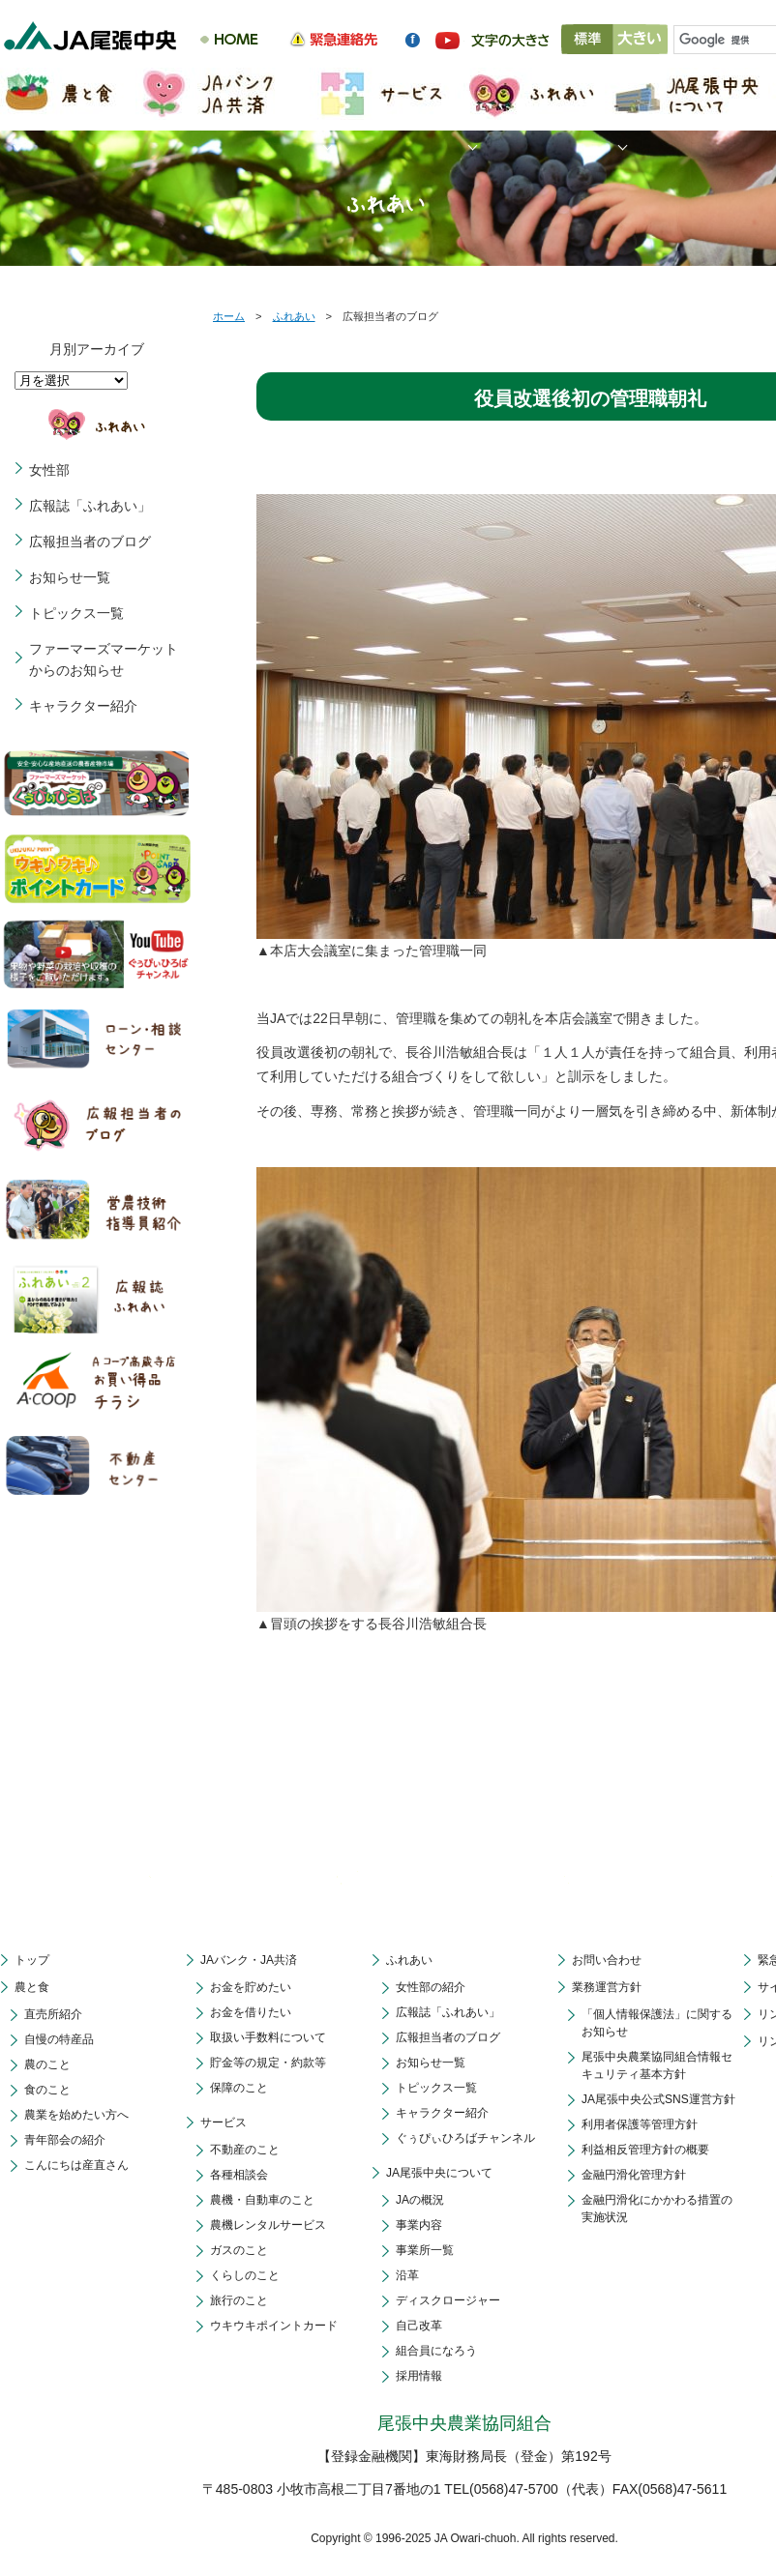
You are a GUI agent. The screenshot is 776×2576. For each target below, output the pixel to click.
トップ (32, 1960)
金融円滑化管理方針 (634, 2174)
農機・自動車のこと (262, 2200)
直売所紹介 (53, 2014)
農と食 (32, 1987)
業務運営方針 (607, 1987)
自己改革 (419, 2325)
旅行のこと (239, 2300)
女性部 (49, 470)
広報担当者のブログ (90, 541)
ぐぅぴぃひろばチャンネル (465, 2138)
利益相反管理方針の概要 (645, 2149)
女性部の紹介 (430, 1987)
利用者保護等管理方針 (640, 2124)
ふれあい (294, 316)
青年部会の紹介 (64, 2140)
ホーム (229, 316)
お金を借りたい (250, 2012)
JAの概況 (420, 2200)
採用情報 (419, 2376)
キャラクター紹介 (83, 706)
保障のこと (239, 2087)
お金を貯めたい (250, 1987)
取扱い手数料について (268, 2037)
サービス (223, 2122)
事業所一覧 (425, 2250)
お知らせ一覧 (69, 577)
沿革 (407, 2275)
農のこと (47, 2064)
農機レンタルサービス (268, 2225)
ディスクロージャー (448, 2300)
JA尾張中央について (439, 2173)
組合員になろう (436, 2350)
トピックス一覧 (76, 613)
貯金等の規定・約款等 (268, 2062)
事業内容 (419, 2225)
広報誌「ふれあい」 (90, 505)
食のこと (47, 2089)
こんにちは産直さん (76, 2165)
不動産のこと (245, 2149)
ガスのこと (239, 2250)
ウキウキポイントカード (274, 2325)
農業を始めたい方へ (76, 2115)
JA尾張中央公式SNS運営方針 (658, 2099)
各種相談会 (239, 2174)
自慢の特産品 (59, 2039)
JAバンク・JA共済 (248, 1960)
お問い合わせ (607, 1960)
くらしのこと (245, 2275)
